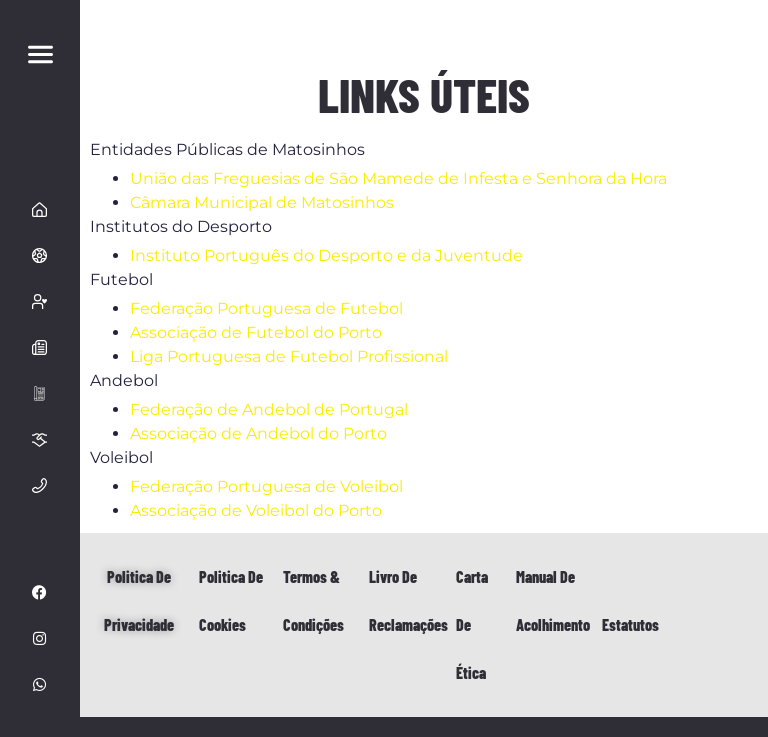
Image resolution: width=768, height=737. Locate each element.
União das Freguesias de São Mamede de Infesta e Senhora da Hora (398, 178)
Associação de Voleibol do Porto (256, 510)
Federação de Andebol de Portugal (269, 409)
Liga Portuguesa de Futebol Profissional (289, 356)
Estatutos (630, 624)
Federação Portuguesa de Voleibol (266, 486)
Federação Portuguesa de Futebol (266, 308)
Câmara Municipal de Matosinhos (262, 202)
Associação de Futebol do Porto (256, 332)
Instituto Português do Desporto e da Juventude (326, 255)
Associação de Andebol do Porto (258, 433)
